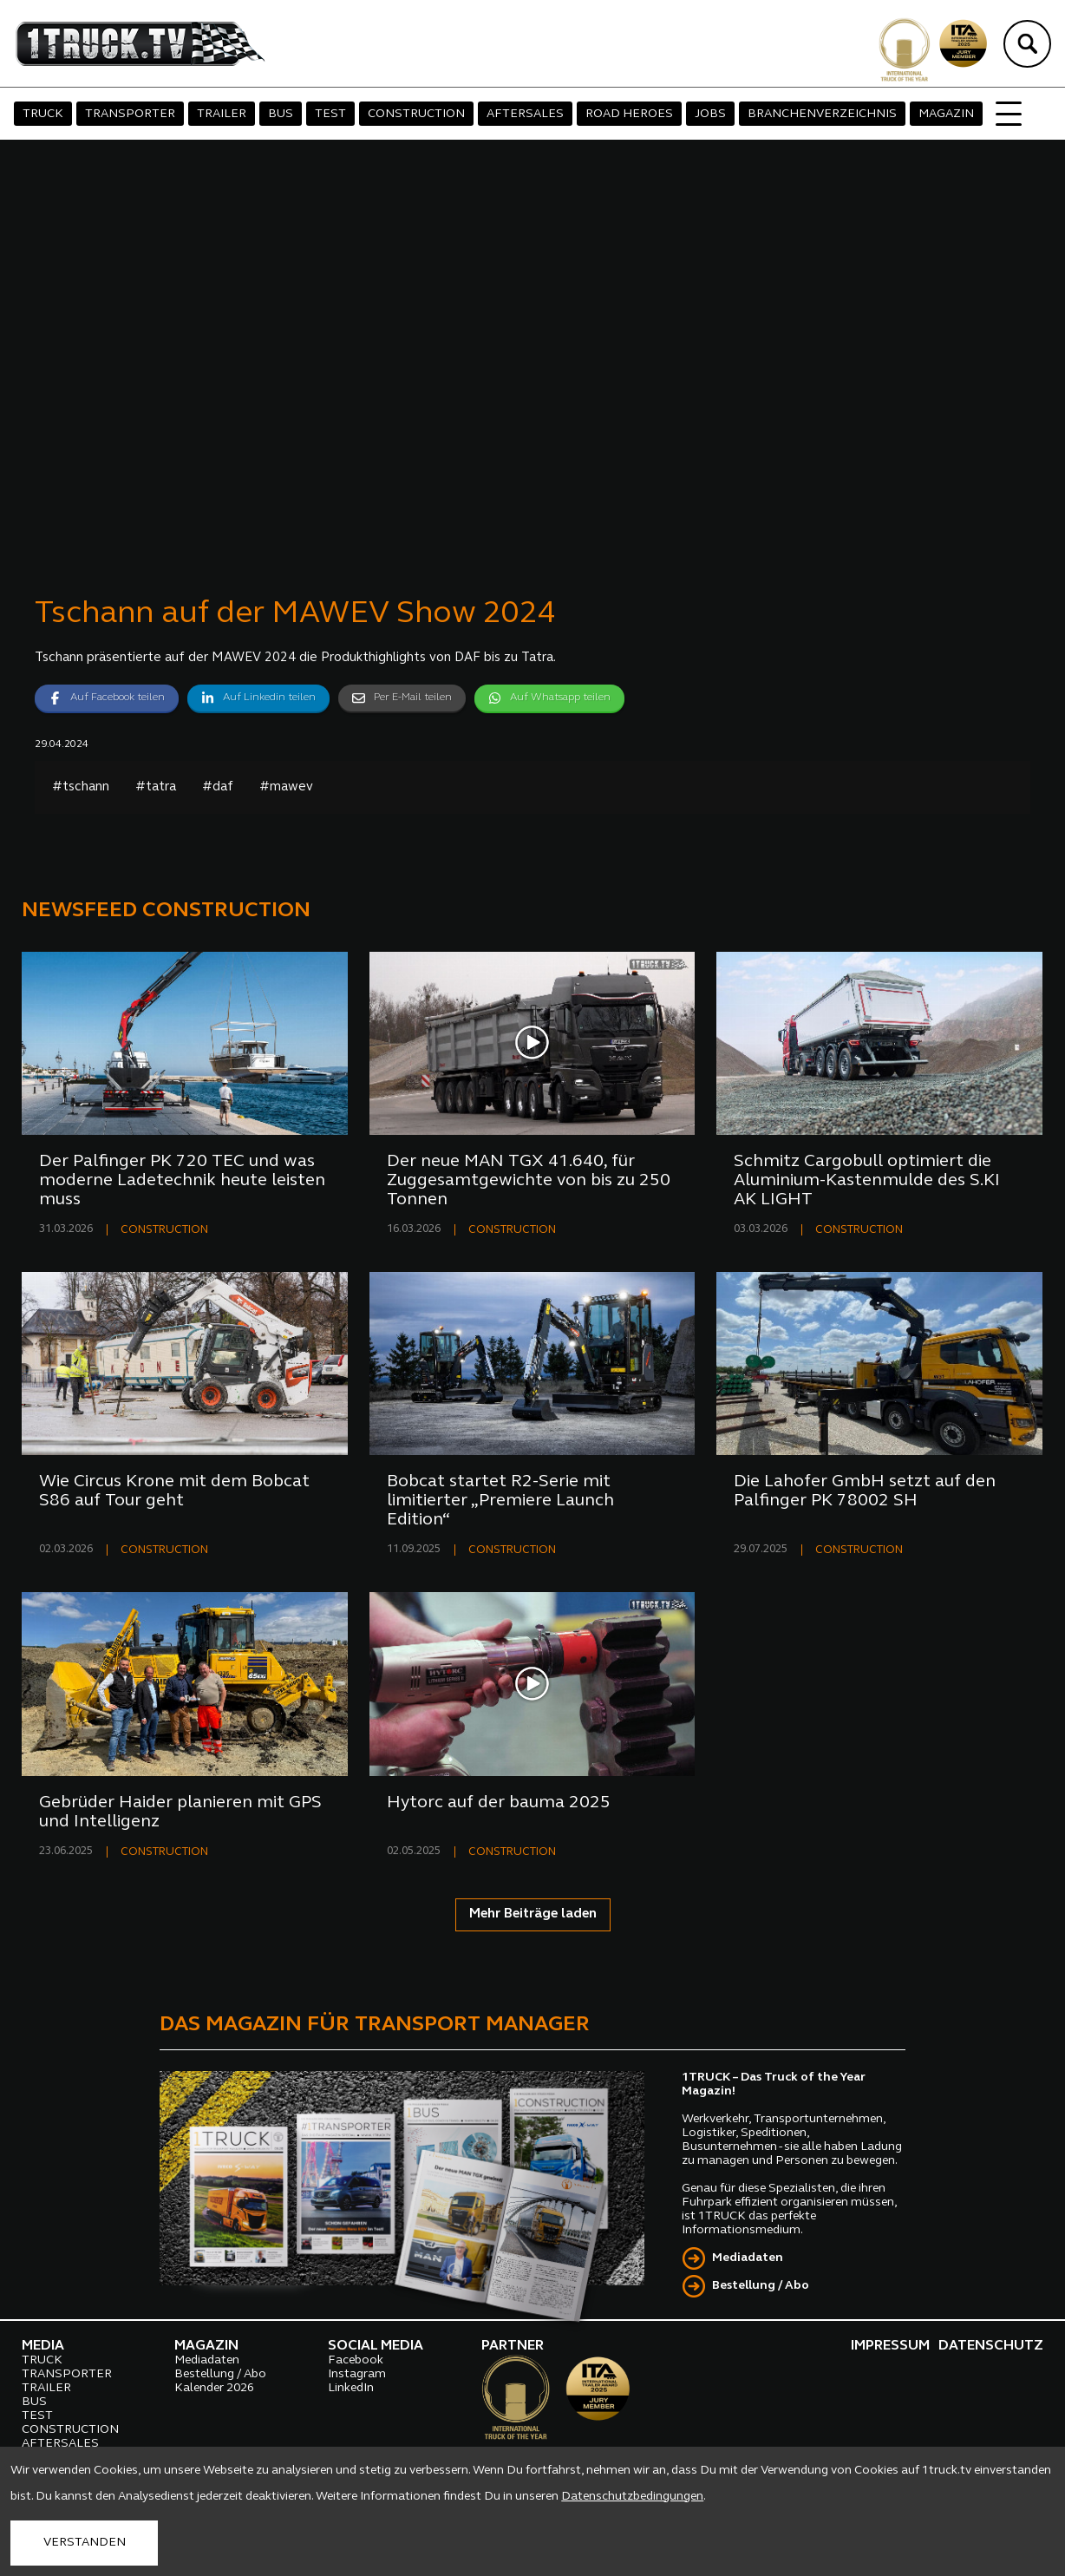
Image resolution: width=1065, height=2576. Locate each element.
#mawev (286, 787)
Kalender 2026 (214, 2388)
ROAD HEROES (629, 114)
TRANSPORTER (130, 114)
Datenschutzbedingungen (632, 2496)
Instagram (357, 2374)
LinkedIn (351, 2388)
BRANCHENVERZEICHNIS (822, 114)
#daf (217, 787)
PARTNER (512, 2346)
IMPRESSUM (890, 2346)
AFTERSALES (525, 114)
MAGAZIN (946, 114)
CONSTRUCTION (416, 114)
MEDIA (43, 2346)
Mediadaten (747, 2258)
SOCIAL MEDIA (375, 2346)
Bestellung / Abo (760, 2285)
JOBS (710, 114)
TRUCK (43, 114)
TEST (330, 114)
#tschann (80, 787)
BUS (280, 114)
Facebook (355, 2360)
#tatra (155, 787)
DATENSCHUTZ (990, 2346)
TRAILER (221, 114)
